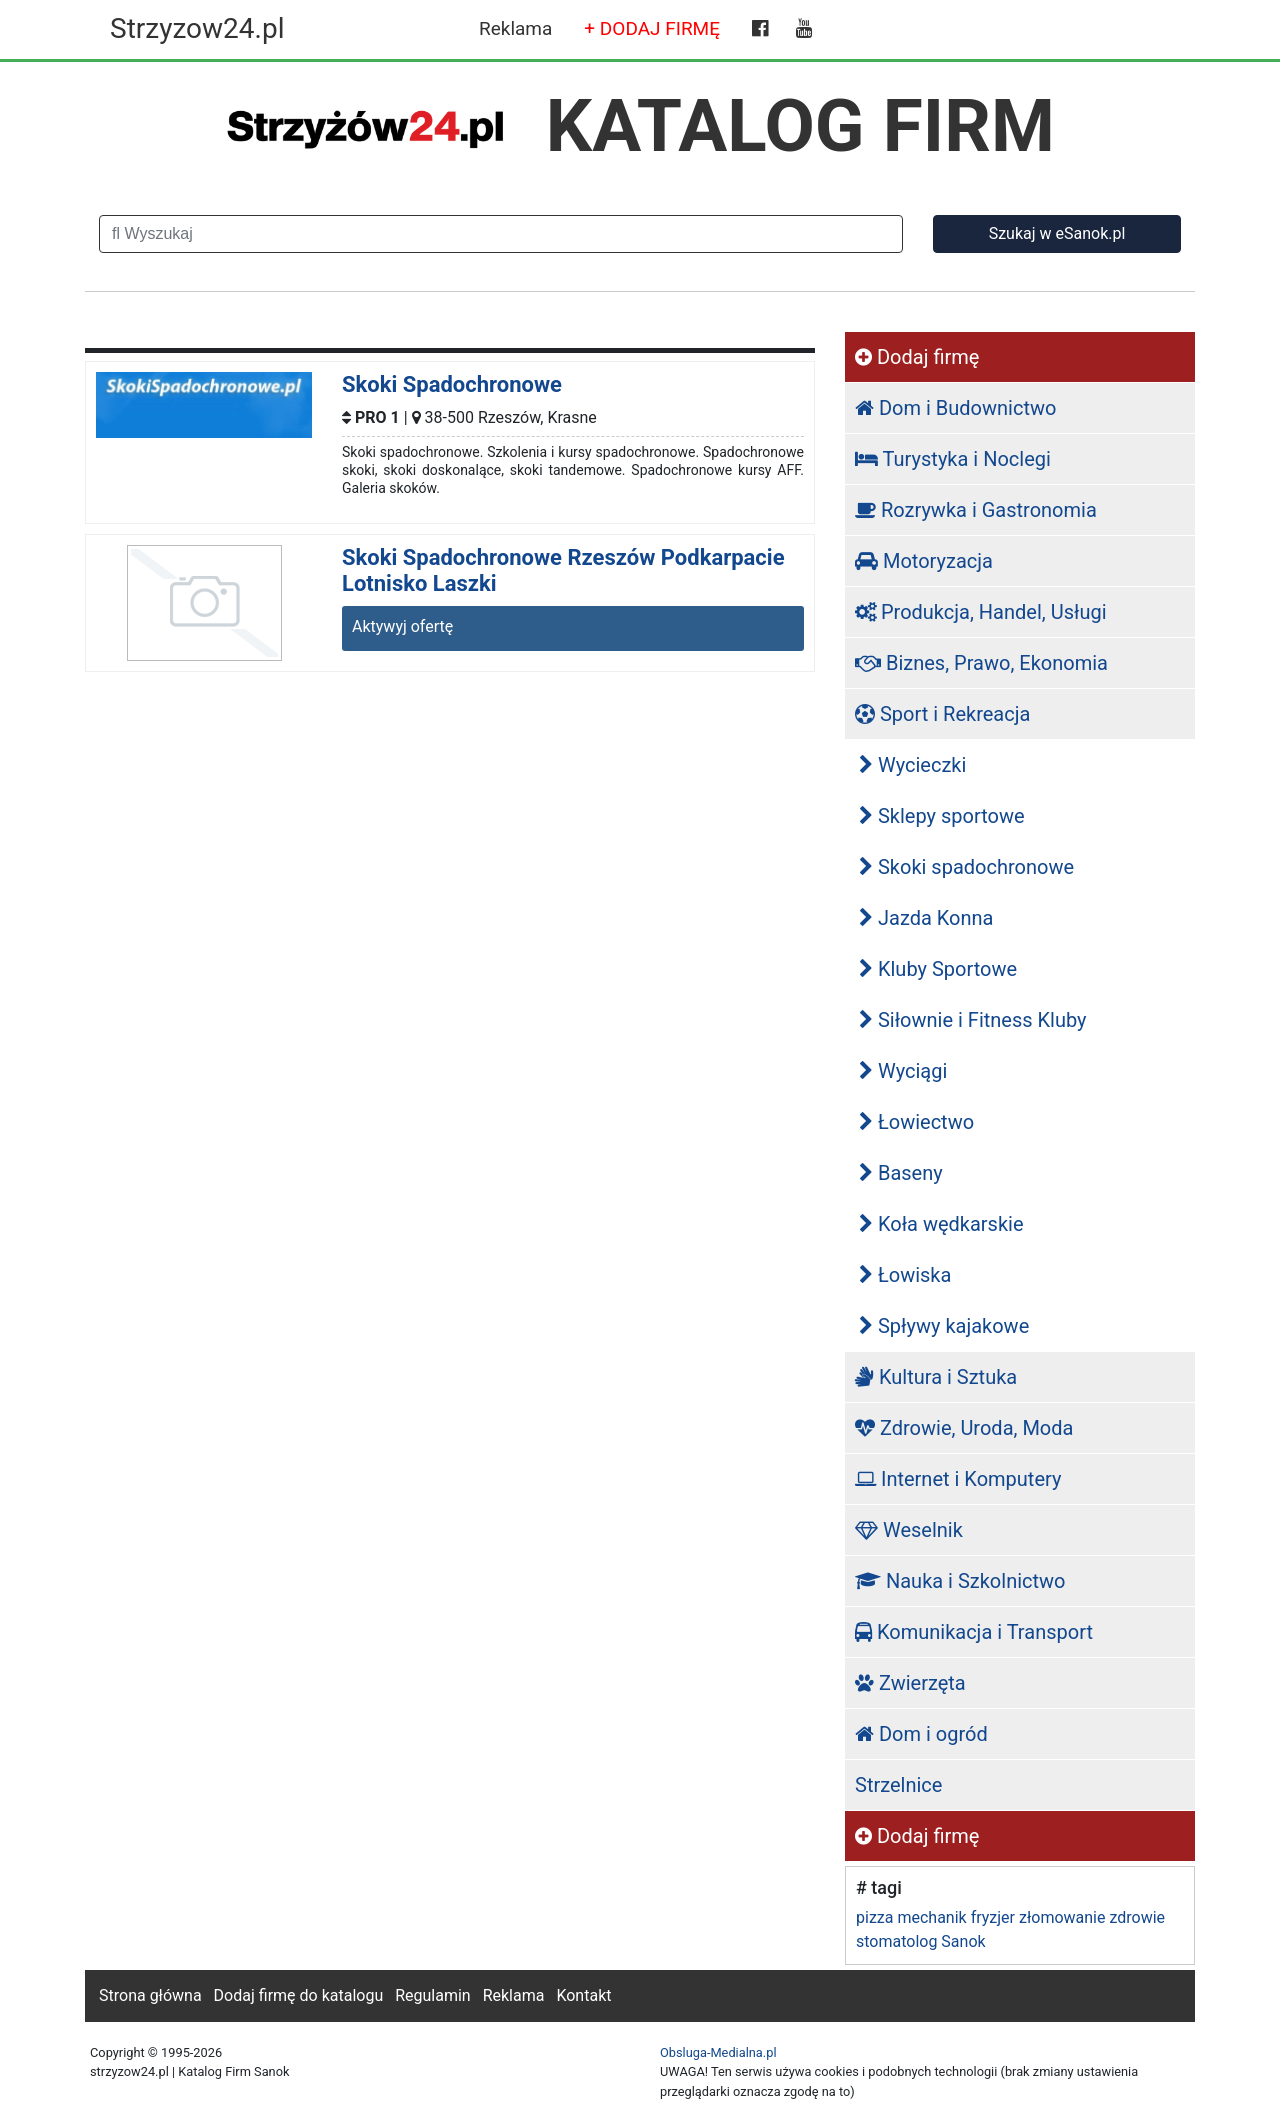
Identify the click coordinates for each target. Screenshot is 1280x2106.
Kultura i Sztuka (936, 1377)
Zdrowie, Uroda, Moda (964, 1428)
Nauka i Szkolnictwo (960, 1581)
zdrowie (1137, 1917)
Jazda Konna (926, 918)
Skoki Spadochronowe (452, 384)
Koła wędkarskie (941, 1224)
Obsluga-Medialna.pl (718, 2052)
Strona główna (150, 1995)
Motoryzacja (924, 561)
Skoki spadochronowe (966, 867)
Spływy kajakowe (944, 1326)
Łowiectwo (916, 1122)
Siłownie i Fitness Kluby (973, 1020)
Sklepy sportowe (942, 816)
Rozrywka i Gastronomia (976, 510)
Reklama (515, 28)
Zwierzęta (910, 1683)
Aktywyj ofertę (402, 626)
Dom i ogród (921, 1734)
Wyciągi (903, 1071)
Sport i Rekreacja (942, 714)
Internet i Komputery (958, 1479)
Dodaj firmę (917, 357)
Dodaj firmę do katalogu (299, 1995)
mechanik (931, 1917)
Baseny (901, 1173)
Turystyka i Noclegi (953, 459)
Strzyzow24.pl (197, 28)
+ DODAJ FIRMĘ (652, 28)
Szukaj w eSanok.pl (1057, 233)
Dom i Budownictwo (955, 408)
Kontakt (583, 1995)
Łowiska (905, 1275)
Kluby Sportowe (938, 969)
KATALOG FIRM (800, 126)
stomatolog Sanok (921, 1941)
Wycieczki (912, 765)
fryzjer (993, 1917)
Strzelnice (898, 1785)
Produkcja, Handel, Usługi (981, 612)
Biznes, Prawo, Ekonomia (981, 663)
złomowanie (1062, 1917)
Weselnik (909, 1530)
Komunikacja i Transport (974, 1632)
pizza (874, 1917)
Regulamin (433, 1995)
